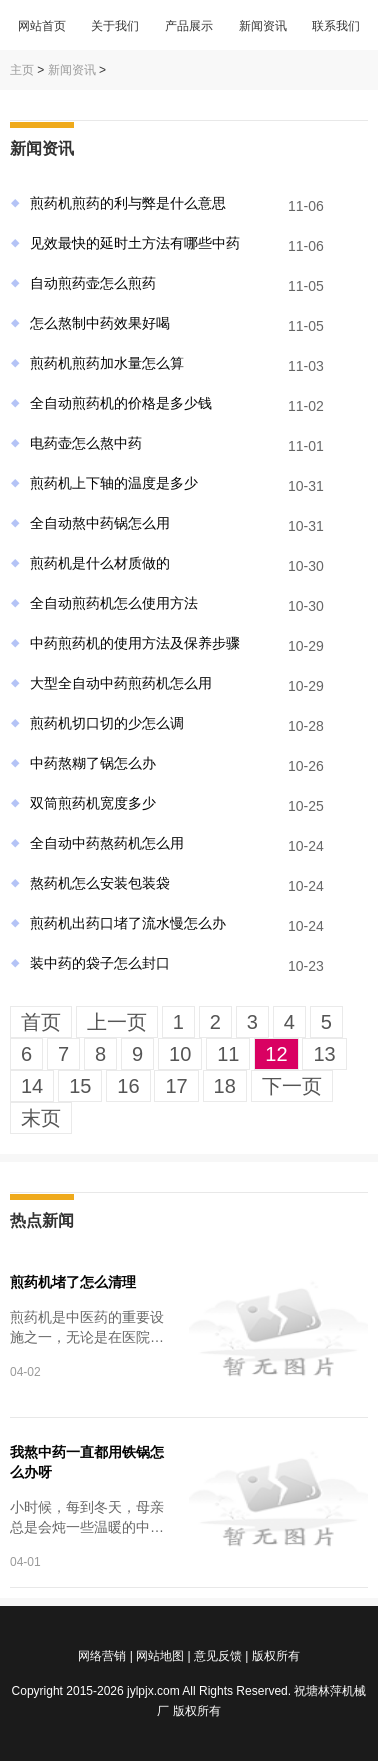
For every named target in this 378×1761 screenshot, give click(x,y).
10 (180, 1054)
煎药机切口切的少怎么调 (107, 723)
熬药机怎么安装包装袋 (100, 883)
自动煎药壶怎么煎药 (93, 283)
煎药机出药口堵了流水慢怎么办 (128, 923)
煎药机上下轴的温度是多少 (114, 483)
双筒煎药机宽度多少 (93, 803)
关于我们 (115, 26)
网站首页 (42, 26)
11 (228, 1054)
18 (225, 1086)
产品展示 (189, 26)
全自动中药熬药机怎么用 (107, 843)
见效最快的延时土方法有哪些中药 (135, 243)
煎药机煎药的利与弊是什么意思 (128, 203)
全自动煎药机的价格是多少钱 (121, 403)
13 (324, 1054)
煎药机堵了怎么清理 (73, 1282)
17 (176, 1086)
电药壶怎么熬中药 (86, 443)
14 (32, 1086)
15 (80, 1086)
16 (128, 1086)
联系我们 (336, 26)
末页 (41, 1118)
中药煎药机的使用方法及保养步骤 (135, 643)
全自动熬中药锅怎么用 (100, 523)
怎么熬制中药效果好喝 (100, 323)
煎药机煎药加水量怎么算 (107, 363)
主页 (22, 70)
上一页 (117, 1022)
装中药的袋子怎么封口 (100, 963)
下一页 (292, 1086)
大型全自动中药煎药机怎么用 (121, 683)
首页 (41, 1022)
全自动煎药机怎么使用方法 (114, 603)
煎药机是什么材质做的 (100, 563)
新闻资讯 (263, 26)
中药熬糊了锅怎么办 (93, 763)
